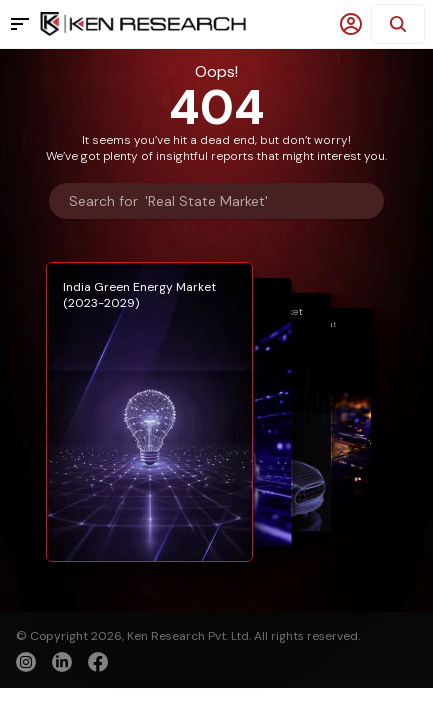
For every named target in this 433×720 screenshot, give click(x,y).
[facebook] (98, 664)
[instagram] (26, 662)
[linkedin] (62, 662)
